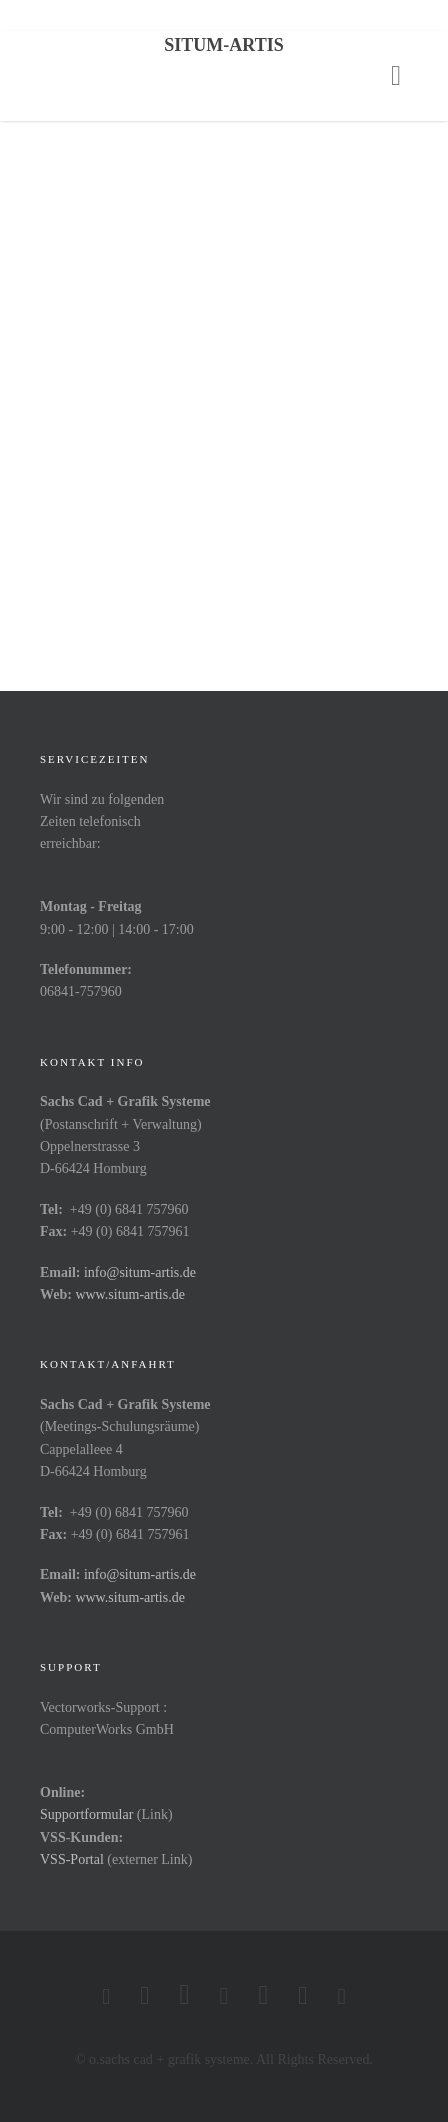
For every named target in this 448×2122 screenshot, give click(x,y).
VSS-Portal (72, 1859)
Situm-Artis (223, 45)
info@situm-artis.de (140, 1272)
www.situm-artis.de (130, 1294)
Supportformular (86, 1814)
